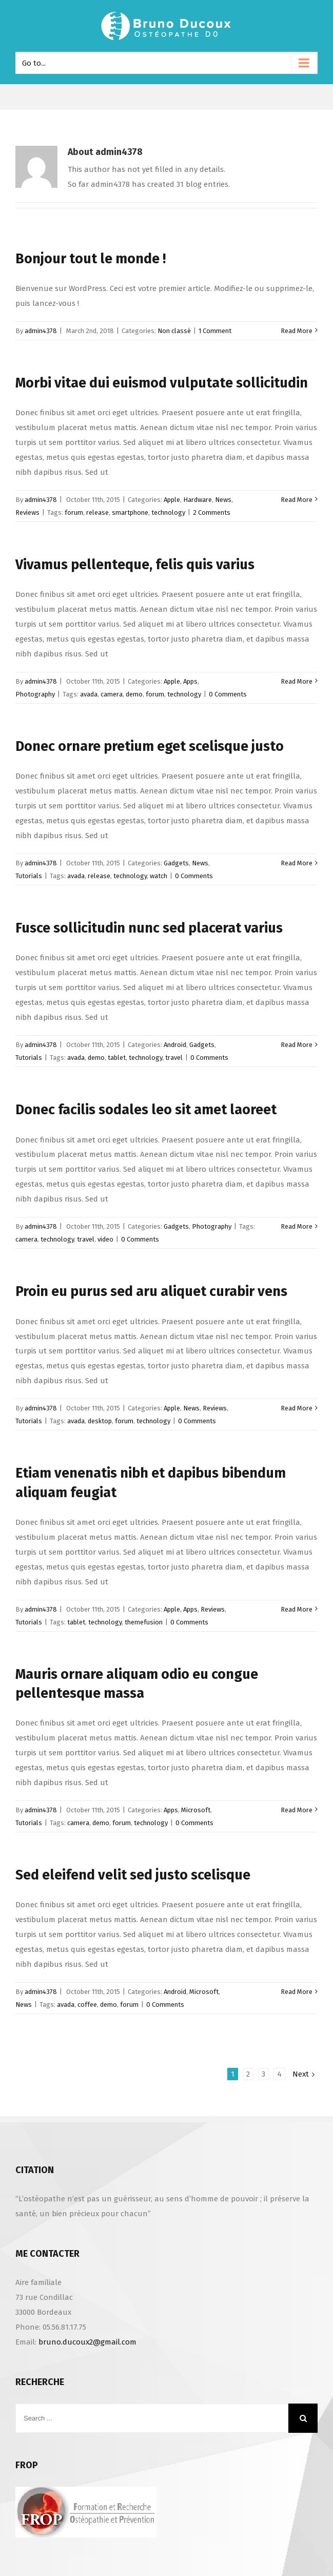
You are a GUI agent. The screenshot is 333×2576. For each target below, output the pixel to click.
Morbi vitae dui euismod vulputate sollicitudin (161, 383)
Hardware (197, 499)
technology (168, 512)
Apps (190, 681)
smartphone (130, 512)
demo (134, 694)
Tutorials (28, 876)
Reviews (27, 512)
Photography (35, 694)
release (97, 512)
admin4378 (41, 331)
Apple (172, 499)
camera (112, 694)
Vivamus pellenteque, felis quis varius (134, 564)
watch (158, 876)
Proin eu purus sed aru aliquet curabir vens (151, 1291)
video (105, 1239)
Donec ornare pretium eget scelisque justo (149, 746)
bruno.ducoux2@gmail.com (87, 2342)
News (223, 499)
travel (174, 1057)
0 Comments (228, 694)
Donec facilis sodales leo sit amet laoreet (146, 1109)
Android (175, 1045)
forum (74, 512)
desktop (100, 1421)
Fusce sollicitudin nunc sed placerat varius (149, 928)
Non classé (174, 331)
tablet (117, 1057)
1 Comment (215, 331)
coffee (87, 2004)
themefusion (144, 1622)
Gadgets (176, 863)
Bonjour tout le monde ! (90, 258)
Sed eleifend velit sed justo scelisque (132, 1875)
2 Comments (211, 512)
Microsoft (195, 1810)
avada (88, 694)
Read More (296, 331)
